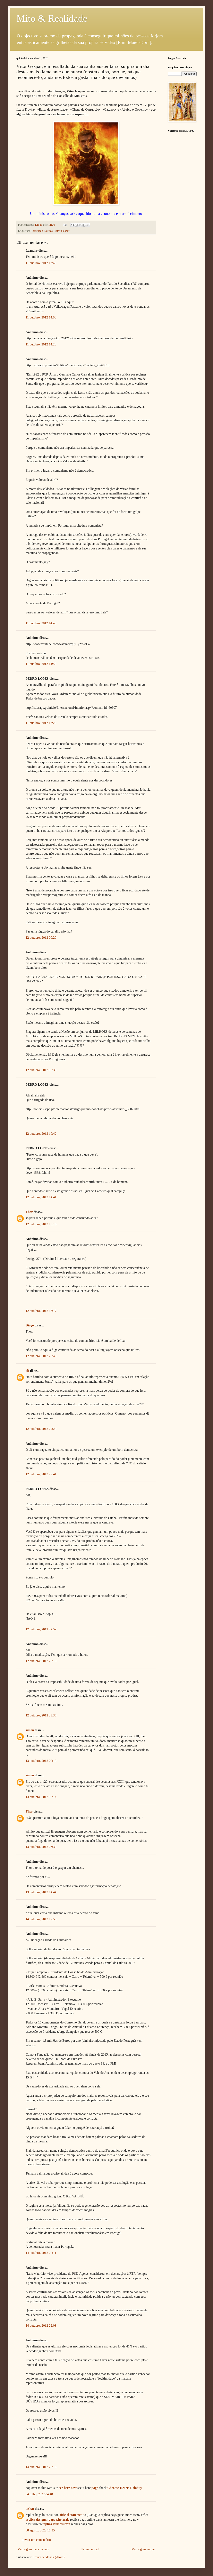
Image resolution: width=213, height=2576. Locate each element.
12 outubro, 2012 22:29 (41, 1428)
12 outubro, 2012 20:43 (41, 1356)
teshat (30, 2508)
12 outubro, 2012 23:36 (41, 1715)
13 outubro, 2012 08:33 (41, 1846)
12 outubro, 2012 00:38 (41, 1070)
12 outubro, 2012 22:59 (41, 1629)
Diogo (30, 1325)
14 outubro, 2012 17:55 (41, 1919)
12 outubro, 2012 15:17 (41, 1311)
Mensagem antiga (143, 2549)
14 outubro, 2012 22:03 (41, 2325)
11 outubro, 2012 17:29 (41, 723)
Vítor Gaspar (61, 230)
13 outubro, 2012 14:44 (41, 1892)
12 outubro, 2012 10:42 (41, 1133)
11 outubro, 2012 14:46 (41, 623)
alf (27, 1370)
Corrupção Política (42, 230)
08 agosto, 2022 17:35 (40, 2530)
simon (30, 1730)
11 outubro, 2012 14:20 (41, 344)
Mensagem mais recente (33, 2549)
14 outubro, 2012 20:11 (41, 2252)
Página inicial (90, 2549)
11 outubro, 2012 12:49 (41, 263)
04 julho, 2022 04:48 (39, 2494)
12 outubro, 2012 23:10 (41, 1661)
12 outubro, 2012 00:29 (41, 937)
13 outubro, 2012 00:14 (41, 1797)
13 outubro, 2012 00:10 (41, 1760)
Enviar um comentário (36, 2539)
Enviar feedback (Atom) (49, 2557)
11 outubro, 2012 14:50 (41, 664)
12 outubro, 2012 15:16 (41, 1224)
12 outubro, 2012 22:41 (41, 1474)
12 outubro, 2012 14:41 (41, 1197)
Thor (29, 1212)
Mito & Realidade (51, 18)
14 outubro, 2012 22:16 (41, 2467)
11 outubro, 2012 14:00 (41, 317)
